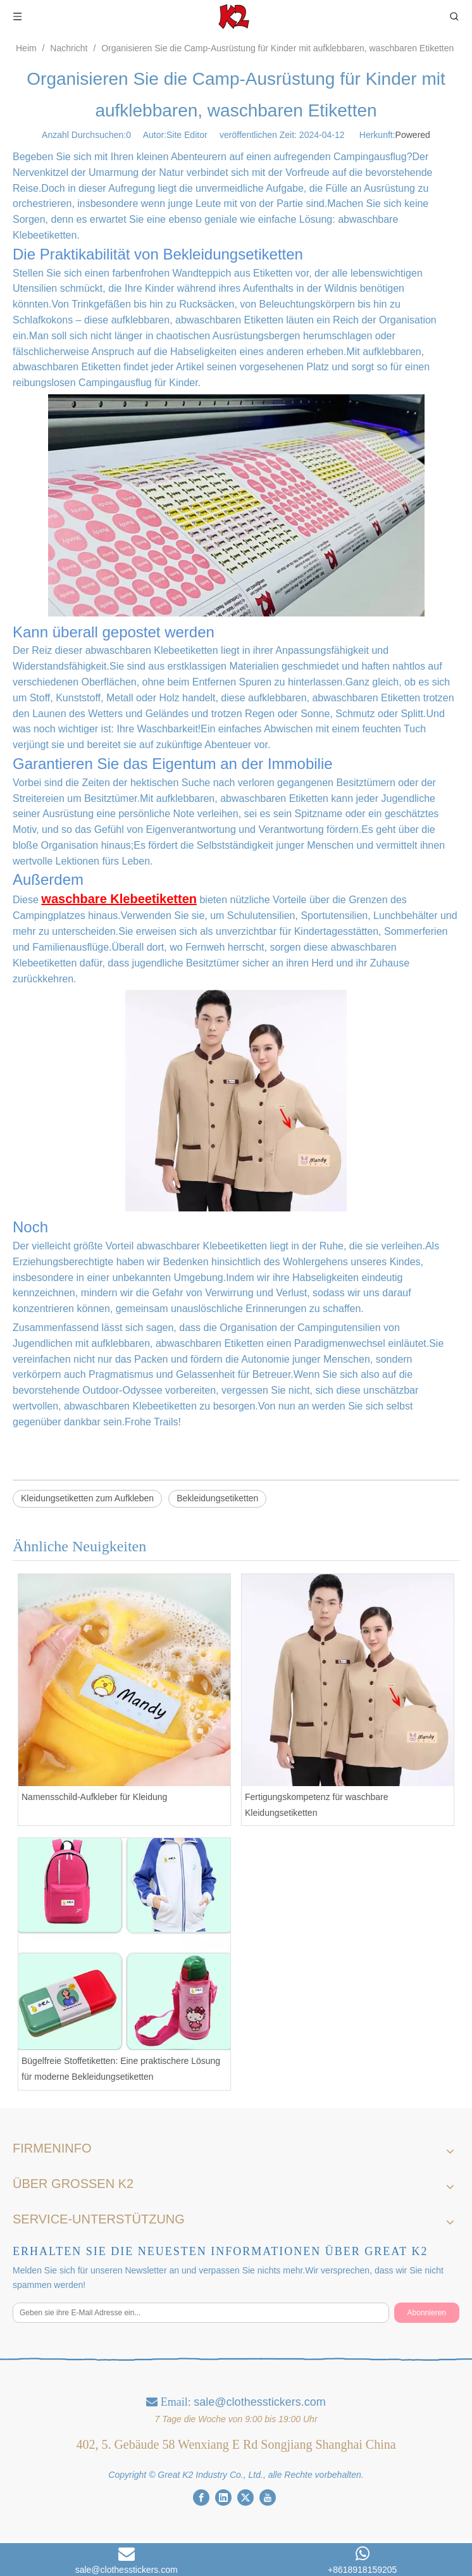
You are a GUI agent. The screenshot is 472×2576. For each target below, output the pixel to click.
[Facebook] (201, 2497)
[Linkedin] (223, 2497)
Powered (412, 135)
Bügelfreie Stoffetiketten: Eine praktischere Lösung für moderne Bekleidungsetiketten (121, 2069)
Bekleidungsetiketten (217, 1498)
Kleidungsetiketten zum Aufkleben (87, 1498)
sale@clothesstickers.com (259, 2402)
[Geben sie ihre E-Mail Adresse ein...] (201, 2313)
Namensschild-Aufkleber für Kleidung (94, 1797)
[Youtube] (267, 2497)
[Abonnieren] (426, 2313)
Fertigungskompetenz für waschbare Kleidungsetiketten (316, 1805)
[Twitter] (245, 2497)
